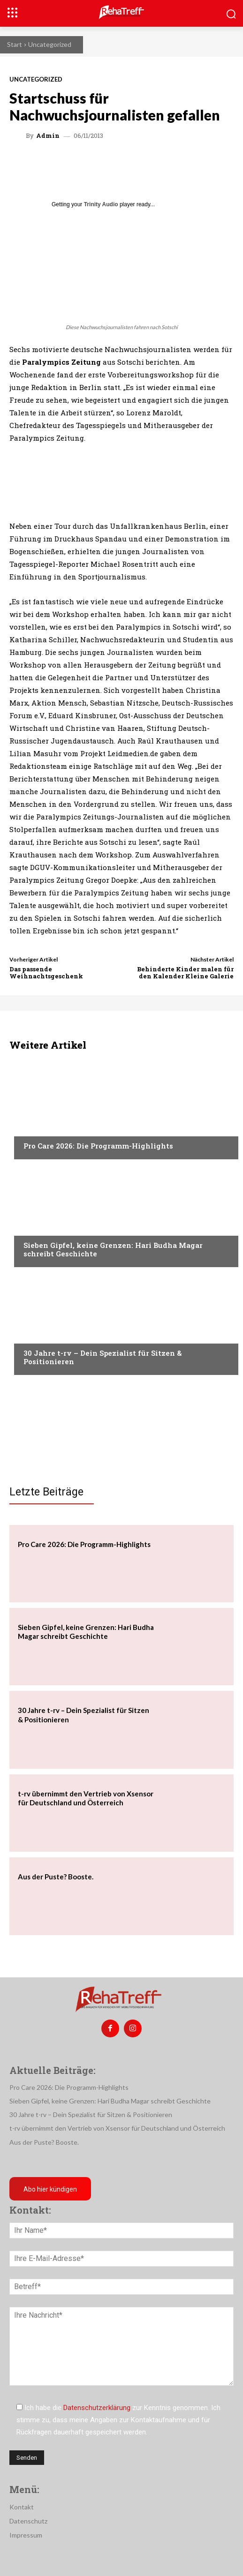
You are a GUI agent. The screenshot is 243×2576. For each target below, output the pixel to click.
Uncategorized (49, 44)
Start (14, 44)
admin (48, 136)
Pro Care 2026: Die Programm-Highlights (98, 1145)
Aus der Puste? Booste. (55, 1876)
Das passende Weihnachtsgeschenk (46, 973)
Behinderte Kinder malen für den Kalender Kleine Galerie (185, 973)
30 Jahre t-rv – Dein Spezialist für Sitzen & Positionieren (102, 1357)
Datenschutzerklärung (96, 2407)
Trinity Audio (101, 204)
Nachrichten (44, 1335)
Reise (31, 1227)
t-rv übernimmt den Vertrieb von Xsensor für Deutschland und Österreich (85, 1798)
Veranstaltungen (52, 1128)
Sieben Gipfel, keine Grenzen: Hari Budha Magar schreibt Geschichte (113, 1249)
